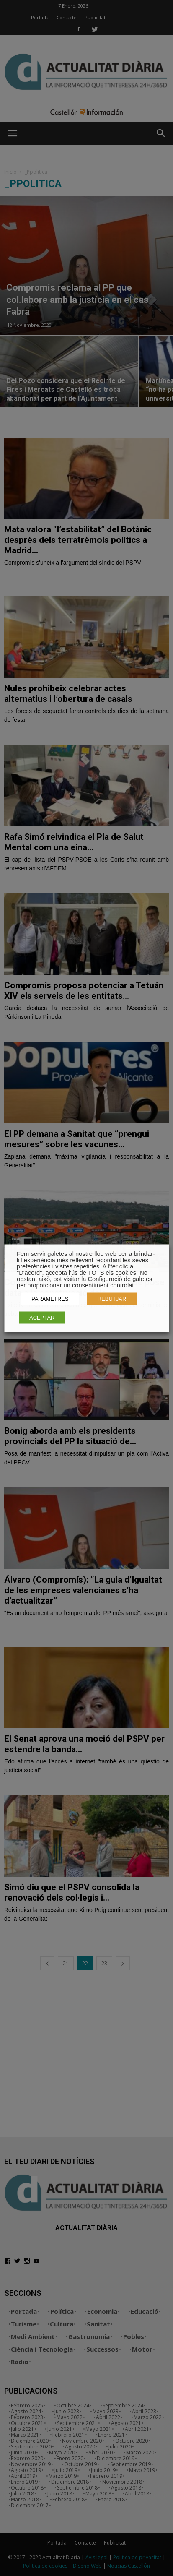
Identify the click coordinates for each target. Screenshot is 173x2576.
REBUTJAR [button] (112, 1298)
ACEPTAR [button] (41, 1317)
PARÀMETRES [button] (50, 1298)
